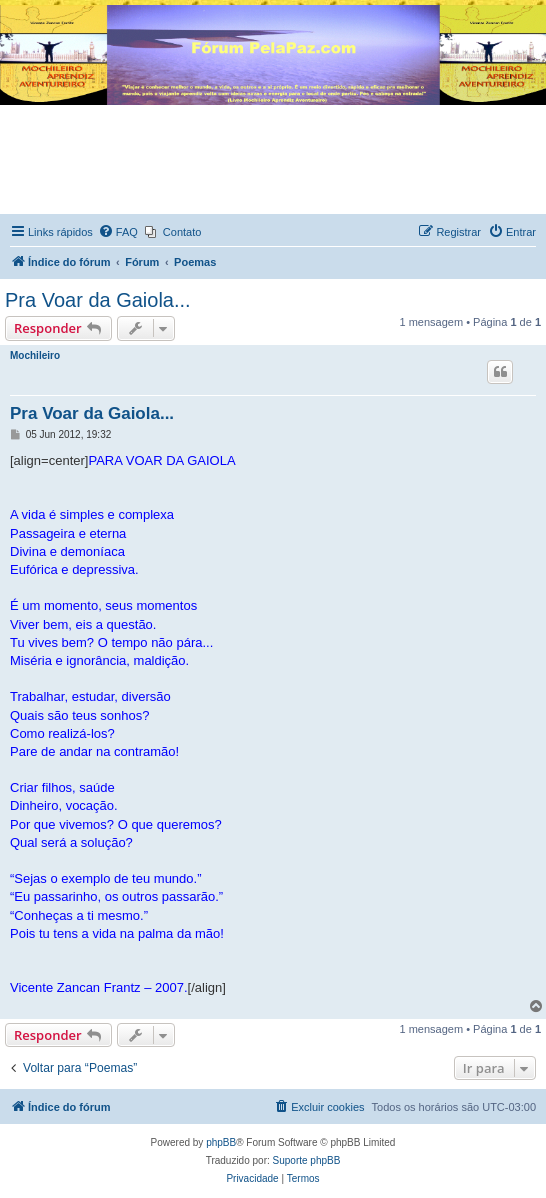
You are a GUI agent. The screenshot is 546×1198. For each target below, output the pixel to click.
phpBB (221, 1142)
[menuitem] (118, 232)
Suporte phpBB (307, 1160)
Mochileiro (35, 355)
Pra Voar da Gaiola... (98, 300)
